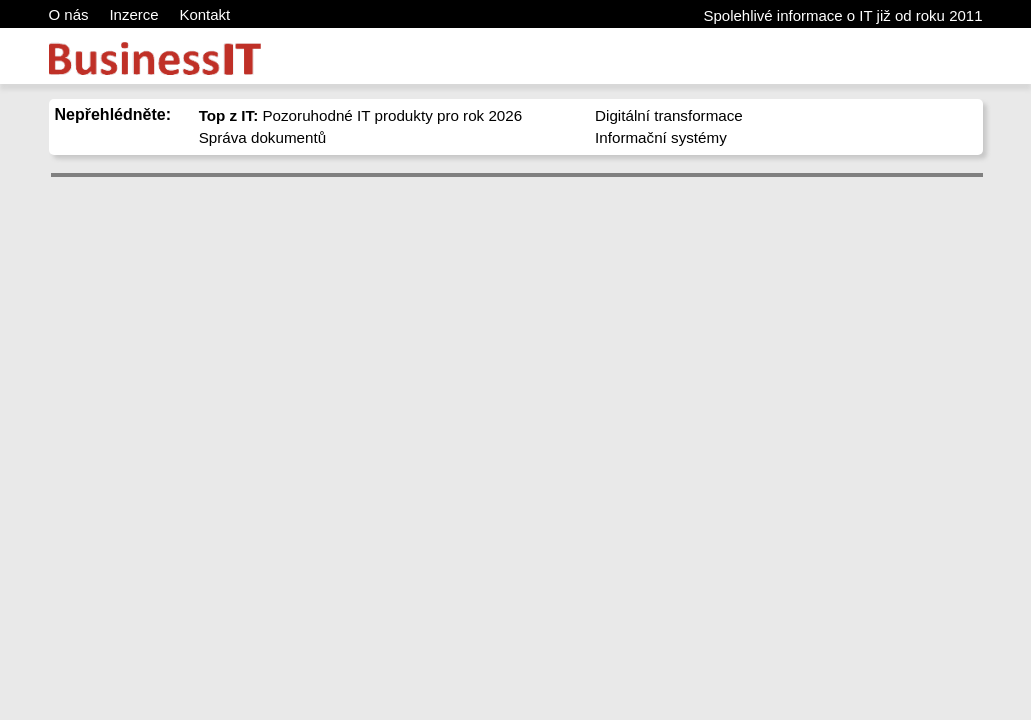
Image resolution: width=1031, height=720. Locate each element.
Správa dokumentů (263, 137)
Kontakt (204, 14)
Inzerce (133, 14)
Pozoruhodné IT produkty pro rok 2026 (361, 115)
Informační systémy (661, 137)
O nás (69, 14)
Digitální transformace (669, 115)
